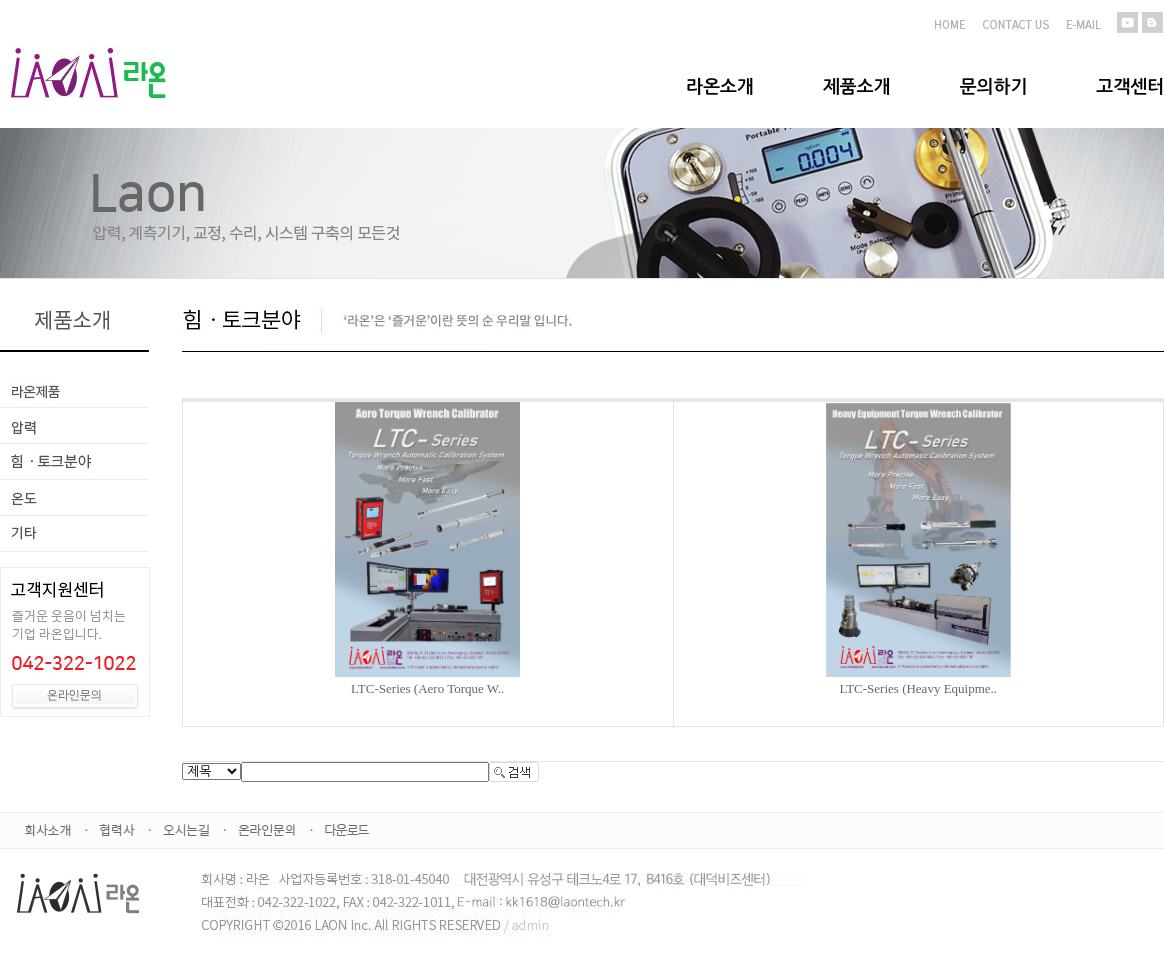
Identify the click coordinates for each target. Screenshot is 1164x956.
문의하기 (994, 87)
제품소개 (857, 87)
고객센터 (1130, 87)
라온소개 (720, 87)
